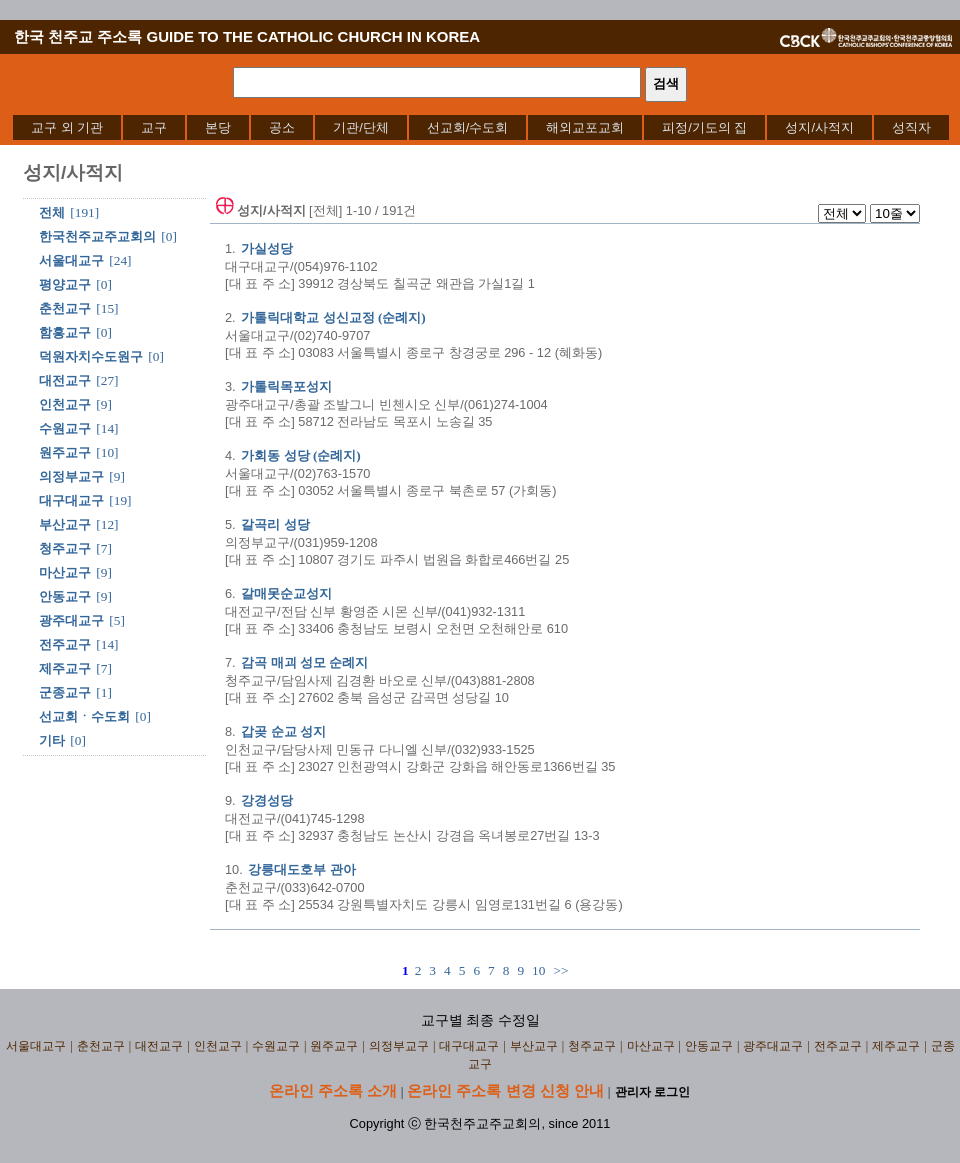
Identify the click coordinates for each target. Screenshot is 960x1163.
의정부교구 (71, 476)
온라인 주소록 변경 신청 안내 (505, 1090)
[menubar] (481, 127)
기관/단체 (361, 127)
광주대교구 (71, 620)
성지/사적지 (819, 127)
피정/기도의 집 (704, 127)
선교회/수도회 (468, 127)
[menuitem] (67, 127)
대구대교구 (71, 500)
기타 (52, 740)
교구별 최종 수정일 (480, 1020)
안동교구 (65, 596)
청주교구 (65, 548)
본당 (218, 127)
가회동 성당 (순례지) (301, 455)
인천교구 (65, 404)
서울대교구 (71, 260)
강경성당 (267, 800)
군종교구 (65, 692)
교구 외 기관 (67, 127)
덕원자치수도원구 (91, 356)
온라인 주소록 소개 (333, 1090)
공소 (282, 127)
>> (560, 970)
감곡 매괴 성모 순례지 (304, 662)
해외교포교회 (585, 127)
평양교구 (65, 284)
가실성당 (267, 248)
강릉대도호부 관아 (301, 869)
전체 (52, 212)
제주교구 (65, 668)
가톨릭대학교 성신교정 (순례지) (333, 317)
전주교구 (65, 644)
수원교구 (65, 428)
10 (538, 970)
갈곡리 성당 (275, 524)
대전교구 (65, 380)
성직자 (911, 127)
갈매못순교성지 (286, 593)
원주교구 (65, 452)
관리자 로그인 (652, 1092)
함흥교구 (65, 332)
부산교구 (65, 524)
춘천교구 (65, 308)
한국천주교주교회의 (97, 236)
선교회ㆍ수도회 (84, 716)
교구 (154, 127)
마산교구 (65, 572)
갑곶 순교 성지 (283, 731)
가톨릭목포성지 (286, 386)
